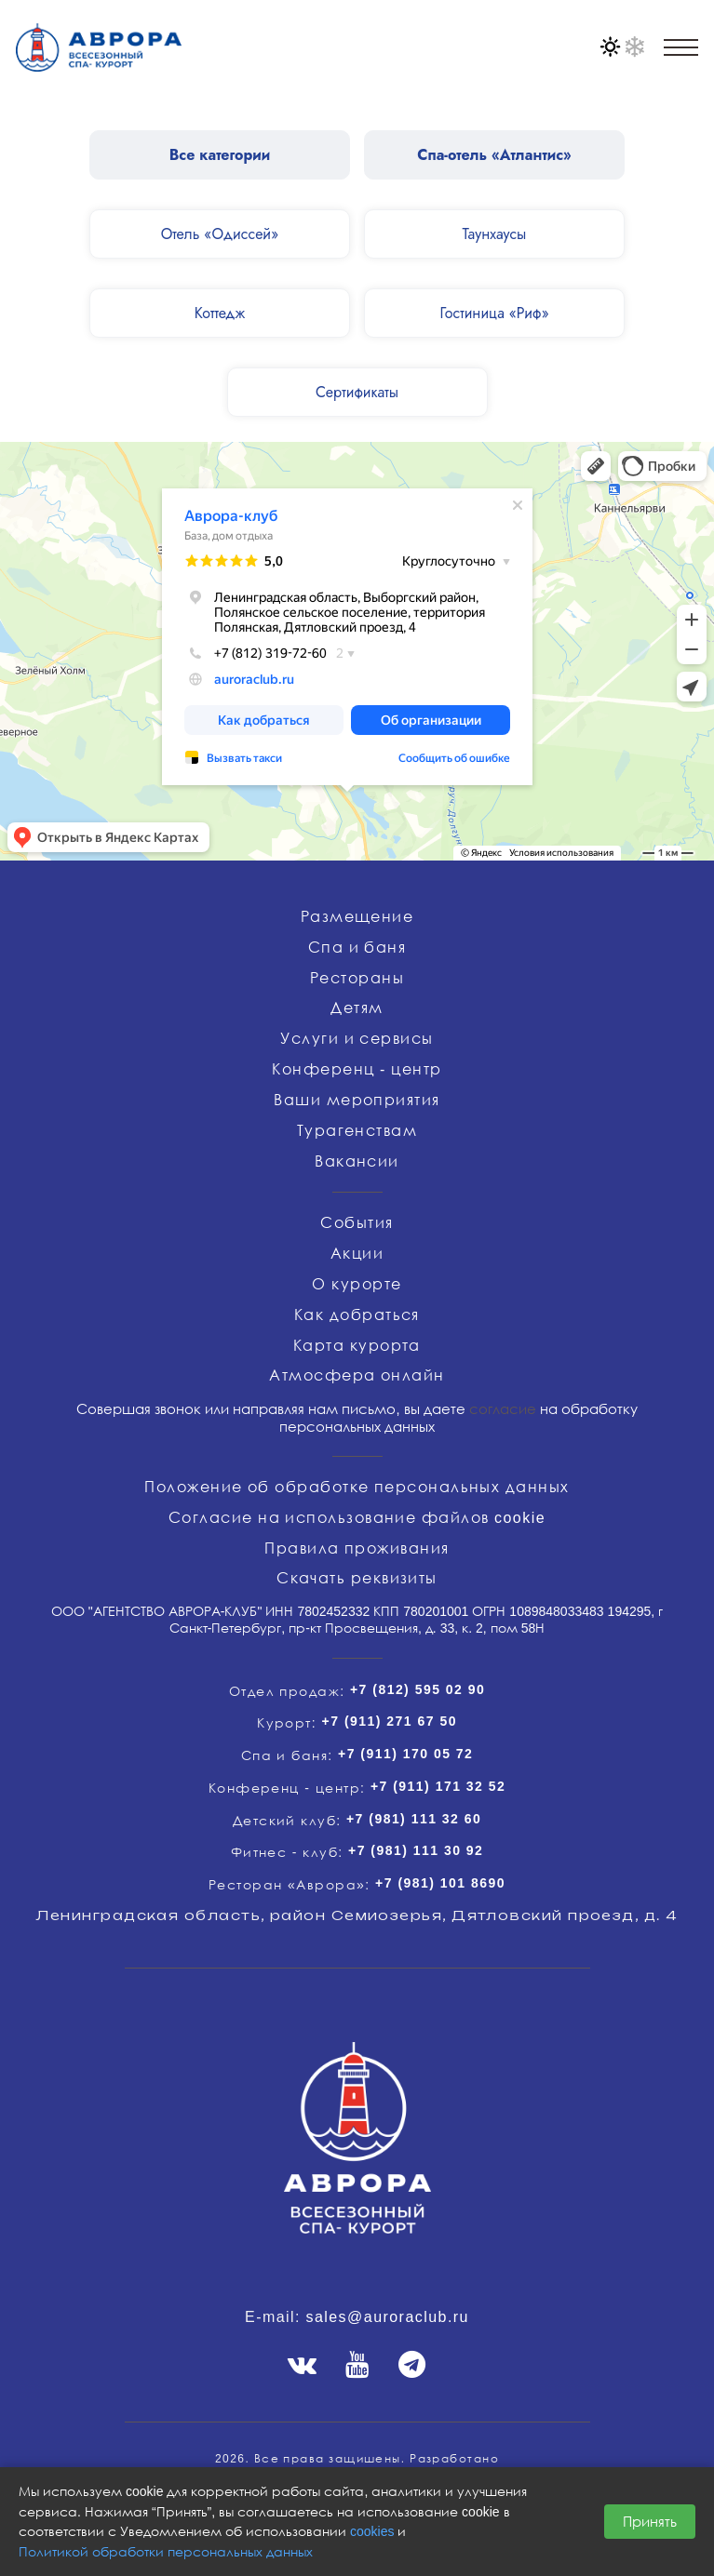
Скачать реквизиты (357, 1577)
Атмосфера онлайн (356, 1375)
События (356, 1222)
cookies (372, 2531)
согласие (502, 1408)
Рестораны (357, 977)
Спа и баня (357, 947)
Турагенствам (357, 1130)
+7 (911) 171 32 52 (437, 1786)
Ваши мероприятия (356, 1099)
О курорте (356, 1284)
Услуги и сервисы (356, 1038)
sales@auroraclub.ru (387, 2316)
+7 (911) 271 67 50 (389, 1720)
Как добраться (357, 1314)
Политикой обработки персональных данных (166, 2551)
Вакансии (357, 1161)
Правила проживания (356, 1548)
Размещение (357, 916)
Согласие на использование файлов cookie (357, 1517)
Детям (356, 1007)
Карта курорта (357, 1345)
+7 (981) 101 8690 (440, 1882)
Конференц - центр (356, 1069)
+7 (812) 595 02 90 (417, 1689)
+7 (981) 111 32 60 (413, 1818)
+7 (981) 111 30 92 (415, 1850)
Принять (650, 2521)
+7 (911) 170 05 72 (405, 1753)
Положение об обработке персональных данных (356, 1486)
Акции (357, 1253)
